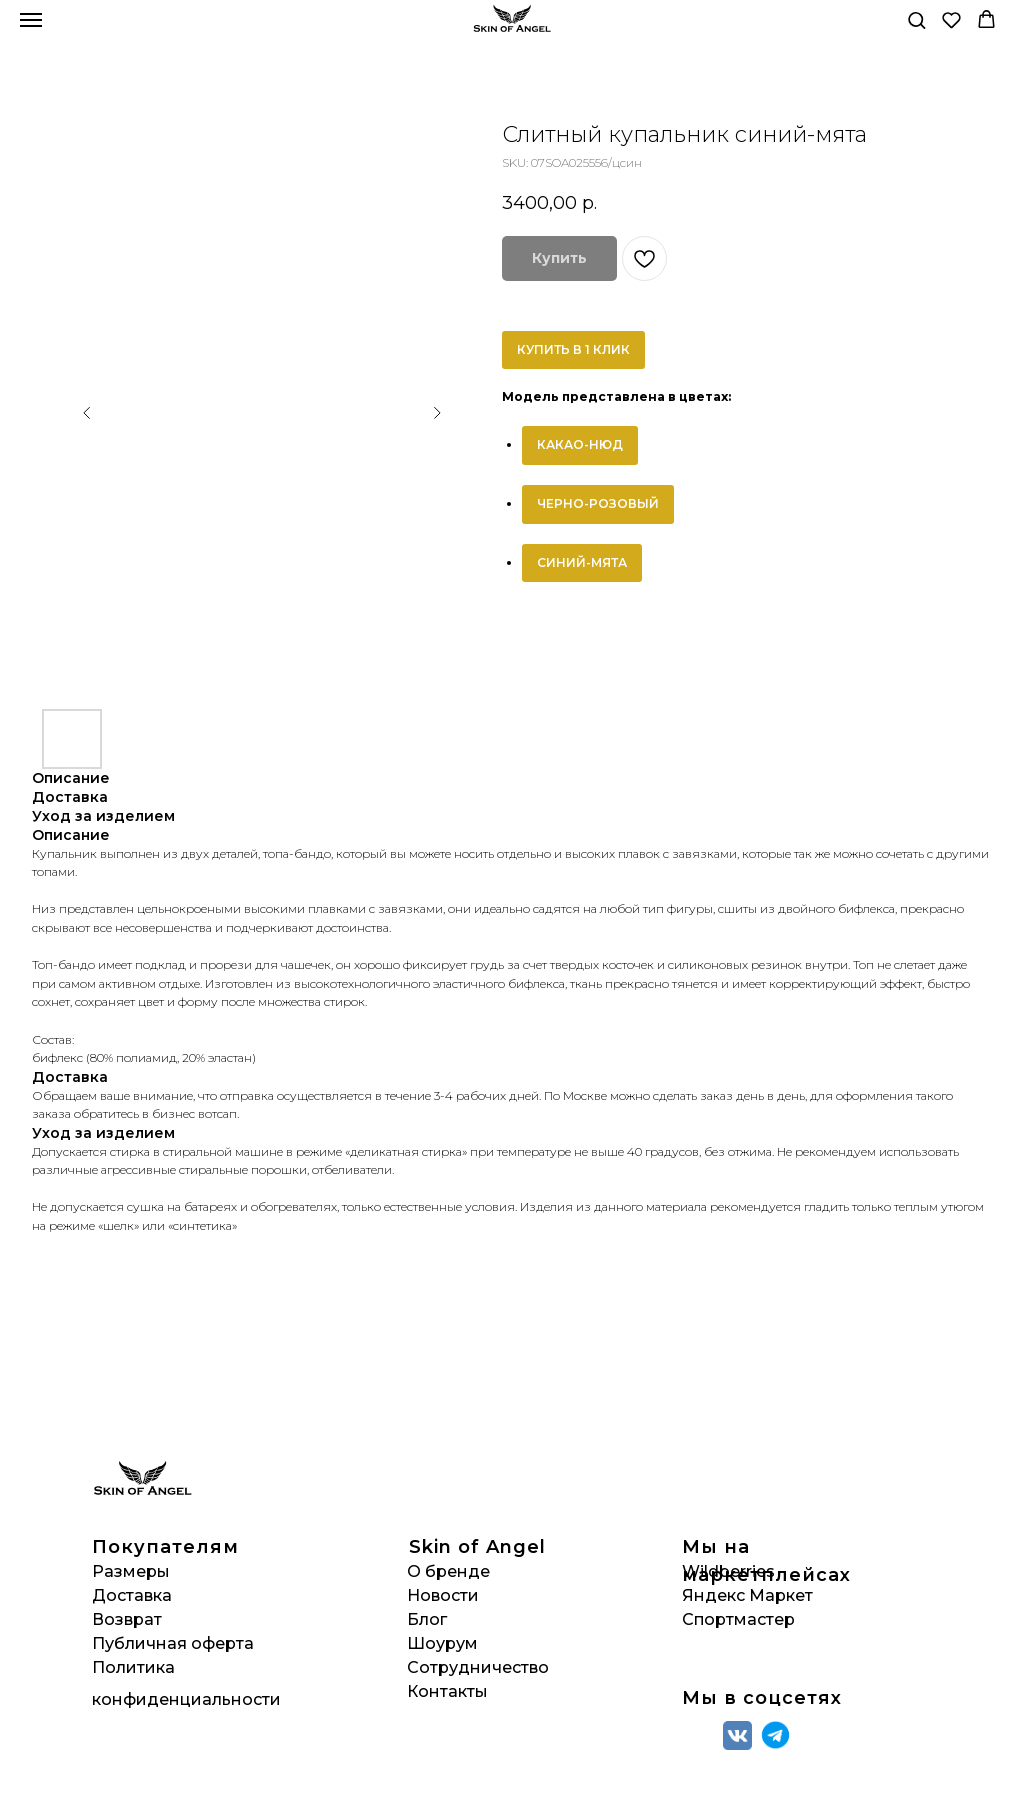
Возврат (127, 1619)
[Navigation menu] (31, 20)
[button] (916, 19)
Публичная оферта (173, 1643)
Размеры (131, 1571)
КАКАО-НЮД (580, 444)
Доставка (132, 1595)
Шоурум (442, 1643)
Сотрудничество (478, 1667)
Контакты (447, 1691)
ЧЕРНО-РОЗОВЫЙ (598, 503)
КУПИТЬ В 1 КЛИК (573, 349)
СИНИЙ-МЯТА (582, 562)
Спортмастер (738, 1619)
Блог (427, 1619)
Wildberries (728, 1571)
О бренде (448, 1571)
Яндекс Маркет (747, 1595)
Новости (443, 1595)
